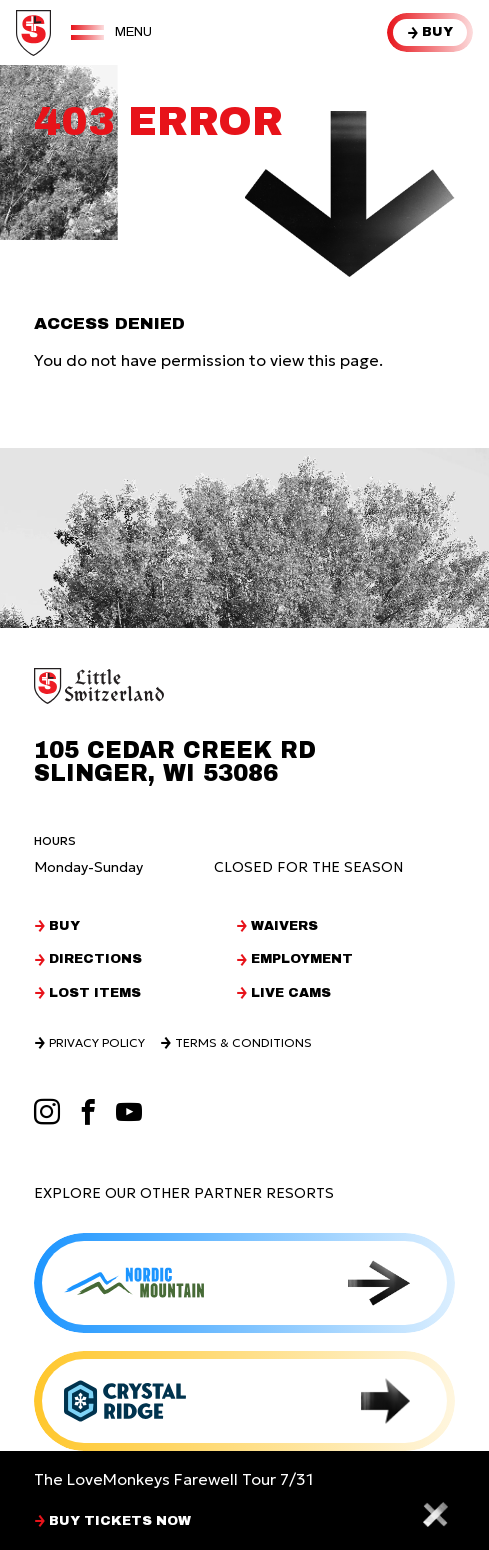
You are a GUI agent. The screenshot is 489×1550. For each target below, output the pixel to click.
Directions (95, 959)
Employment (302, 959)
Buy (437, 32)
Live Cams (291, 993)
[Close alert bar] (435, 1514)
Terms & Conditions (243, 1043)
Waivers (284, 926)
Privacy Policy (97, 1043)
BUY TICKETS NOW (120, 1521)
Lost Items (95, 993)
